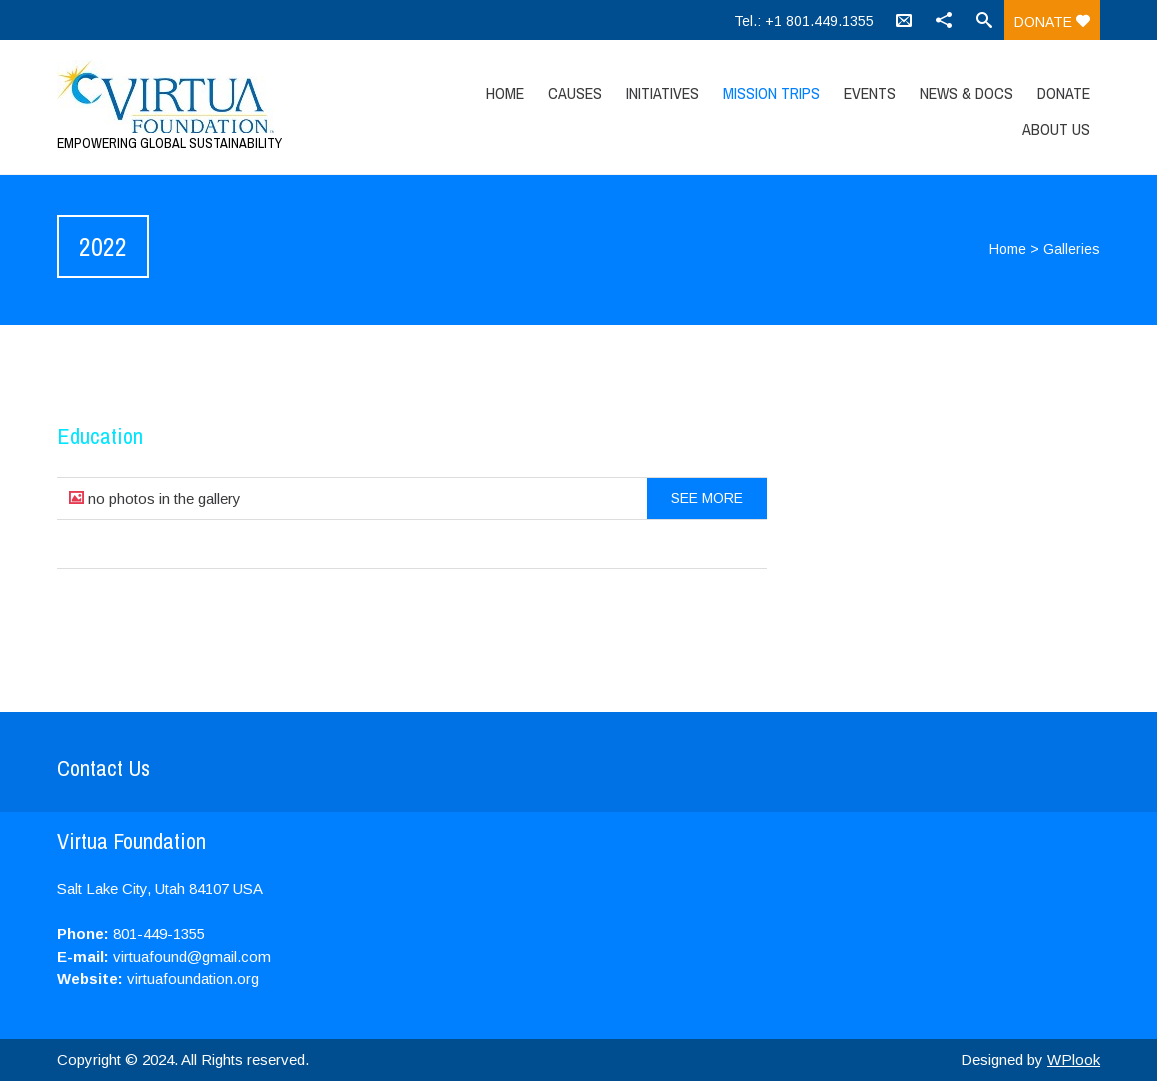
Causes (575, 93)
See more (707, 498)
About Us (1056, 129)
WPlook (1073, 1059)
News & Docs (966, 93)
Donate (1052, 22)
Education (100, 436)
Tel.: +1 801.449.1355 (804, 21)
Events (870, 93)
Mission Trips (771, 93)
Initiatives (662, 93)
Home (505, 93)
